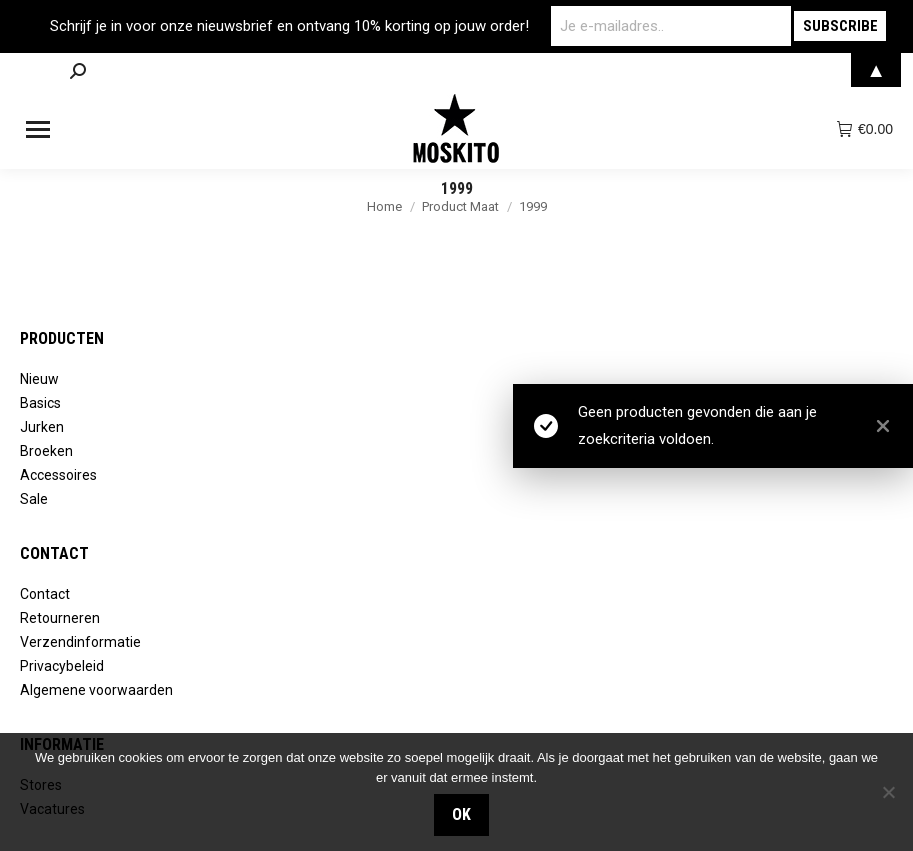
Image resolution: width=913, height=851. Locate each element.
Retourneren (60, 618)
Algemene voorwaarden (96, 690)
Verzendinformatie (80, 642)
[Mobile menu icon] (38, 129)
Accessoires (58, 475)
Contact (45, 594)
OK (461, 814)
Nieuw (39, 379)
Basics (40, 403)
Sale (34, 499)
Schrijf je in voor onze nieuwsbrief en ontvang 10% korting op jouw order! (289, 26)
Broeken (46, 451)
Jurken (42, 427)
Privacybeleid (62, 666)
